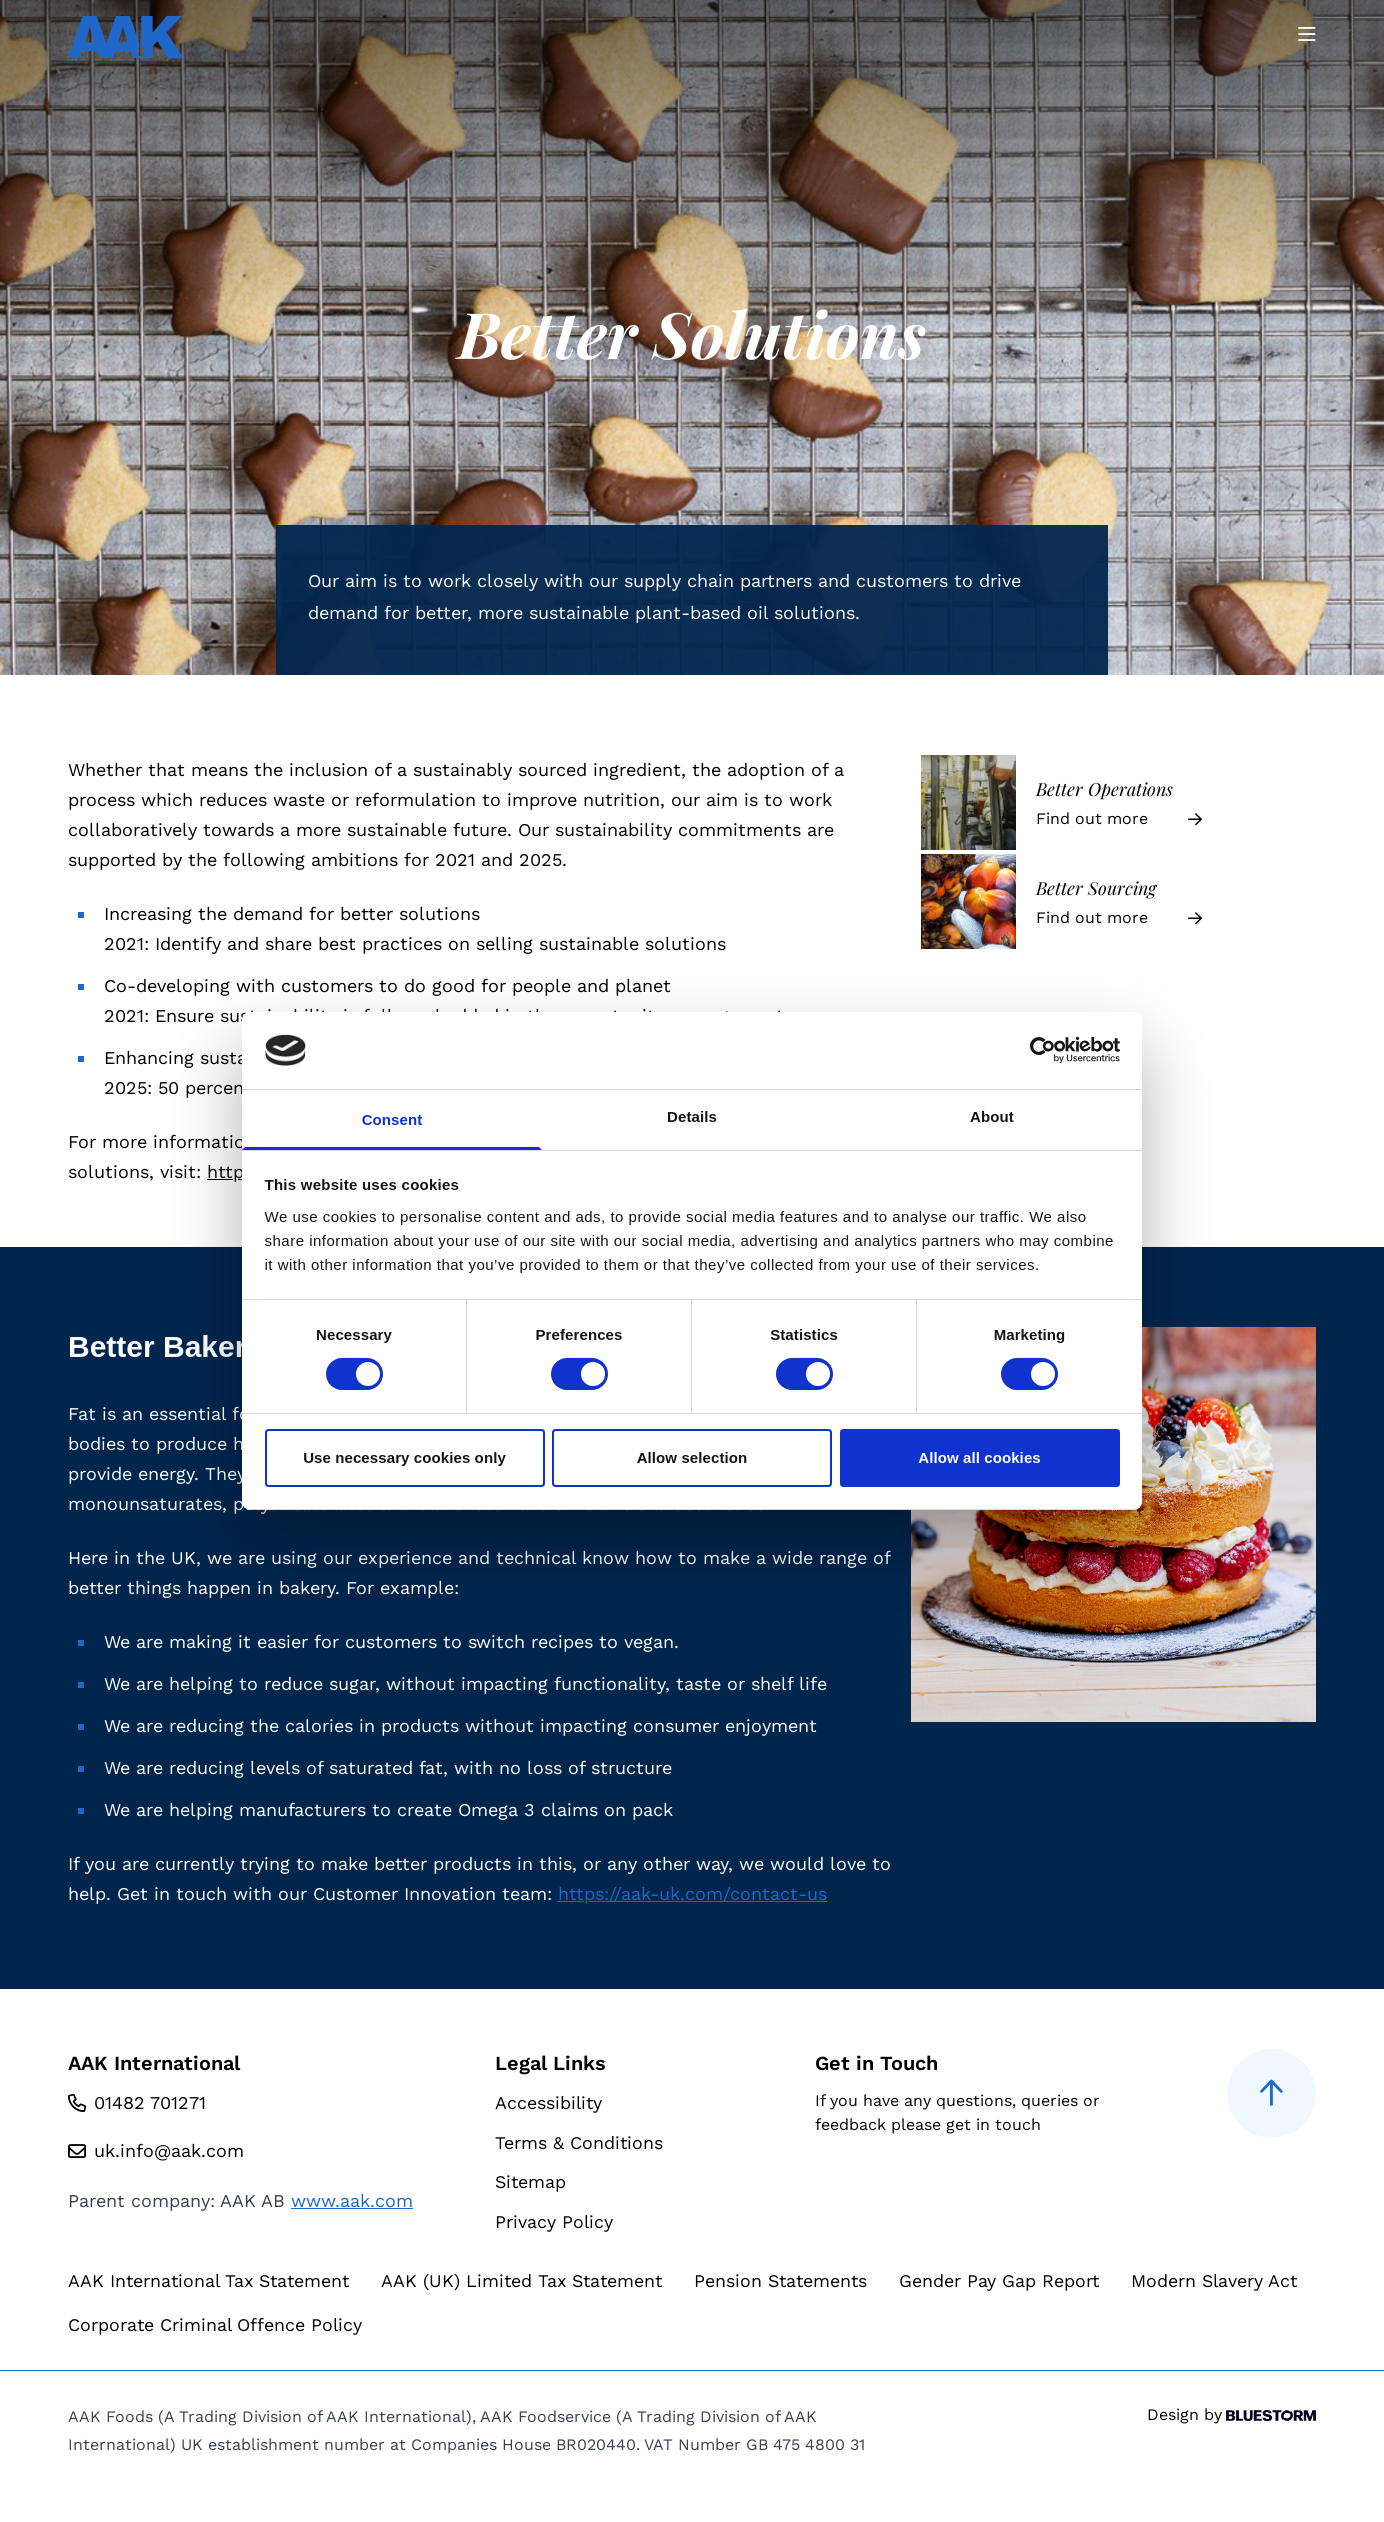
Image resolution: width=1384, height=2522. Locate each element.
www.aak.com (352, 2200)
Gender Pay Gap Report (1017, 2282)
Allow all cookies (979, 1457)
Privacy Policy (554, 2222)
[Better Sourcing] (1118, 901)
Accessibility (549, 2102)
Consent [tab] (392, 1119)
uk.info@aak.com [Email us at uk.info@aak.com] (169, 2150)
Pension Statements (796, 2282)
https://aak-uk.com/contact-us (692, 1893)
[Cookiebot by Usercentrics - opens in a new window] (1032, 1050)
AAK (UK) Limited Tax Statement (532, 2282)
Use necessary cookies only (404, 1457)
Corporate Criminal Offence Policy (417, 2326)
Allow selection (692, 1457)
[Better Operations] (1118, 802)
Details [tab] (692, 1116)
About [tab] (992, 1116)
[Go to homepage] (125, 37)
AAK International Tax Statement (212, 2282)
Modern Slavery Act (152, 2326)
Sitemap (531, 2182)
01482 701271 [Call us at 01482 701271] (150, 2102)
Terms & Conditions (579, 2142)
